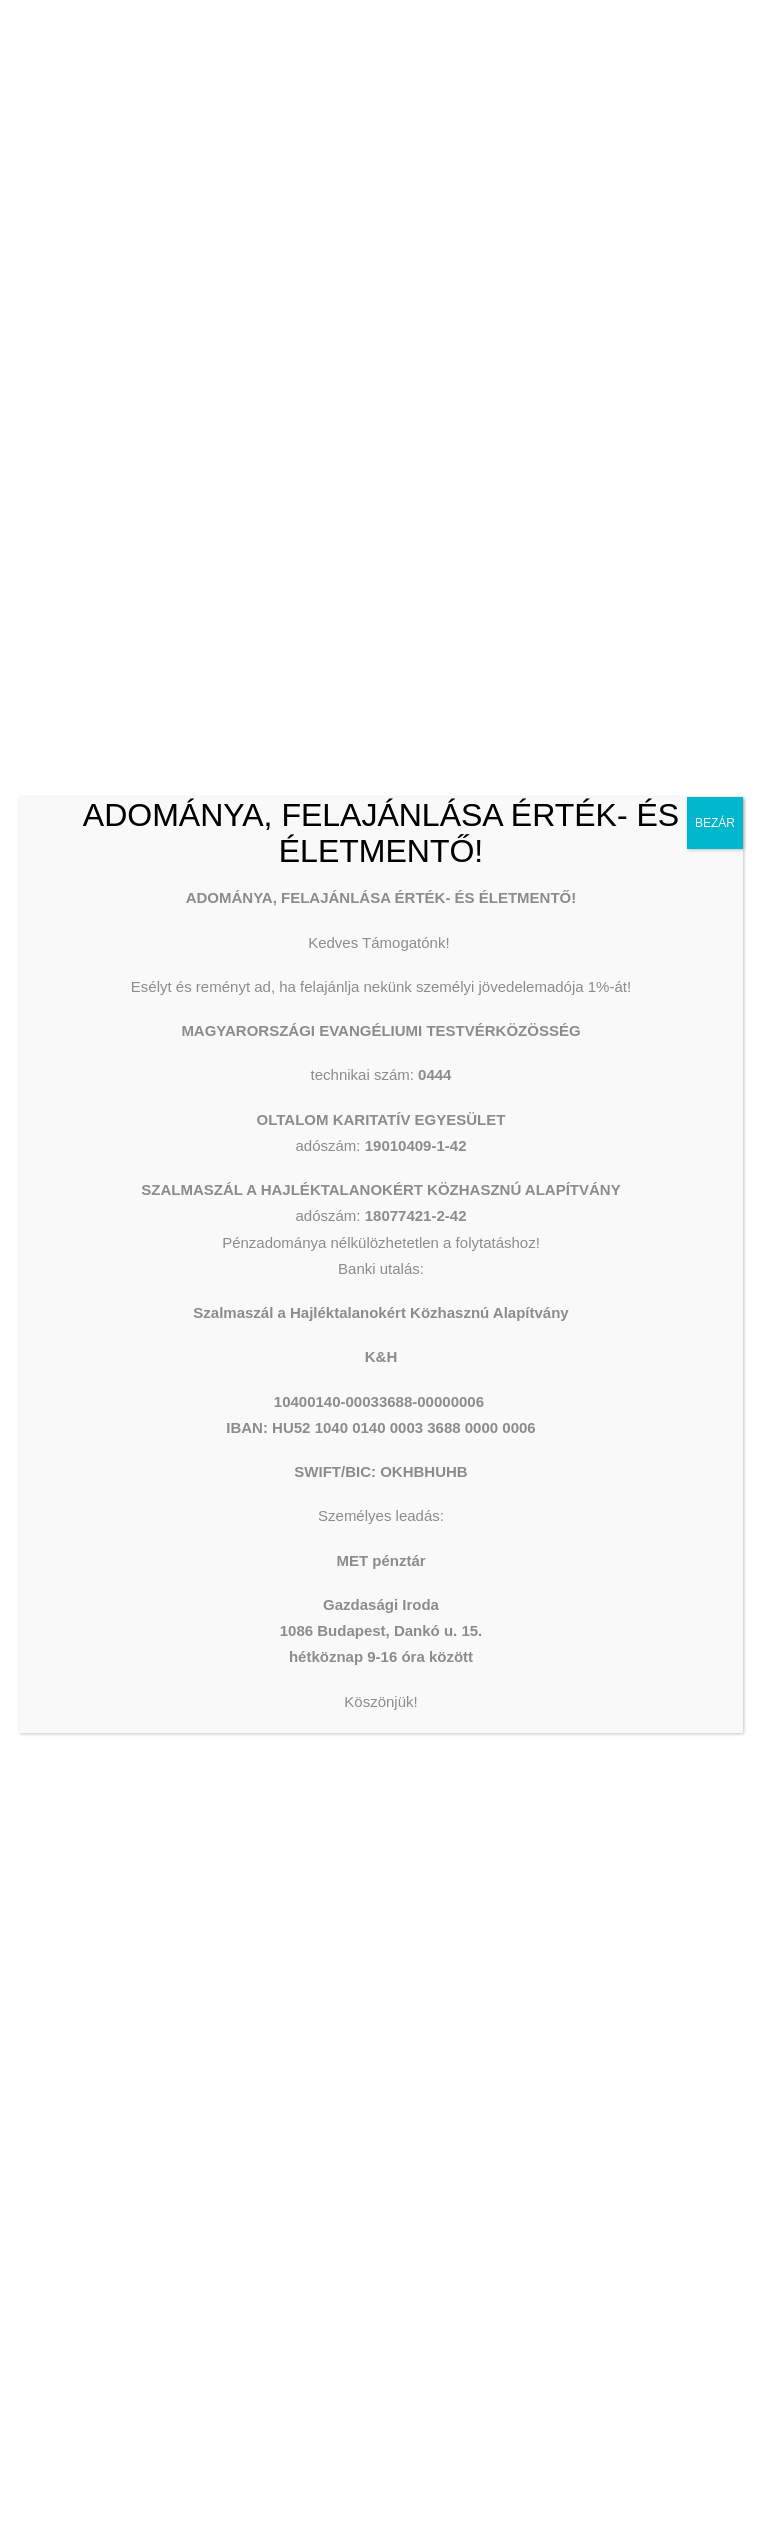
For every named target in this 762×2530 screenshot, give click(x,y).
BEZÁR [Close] (715, 823)
